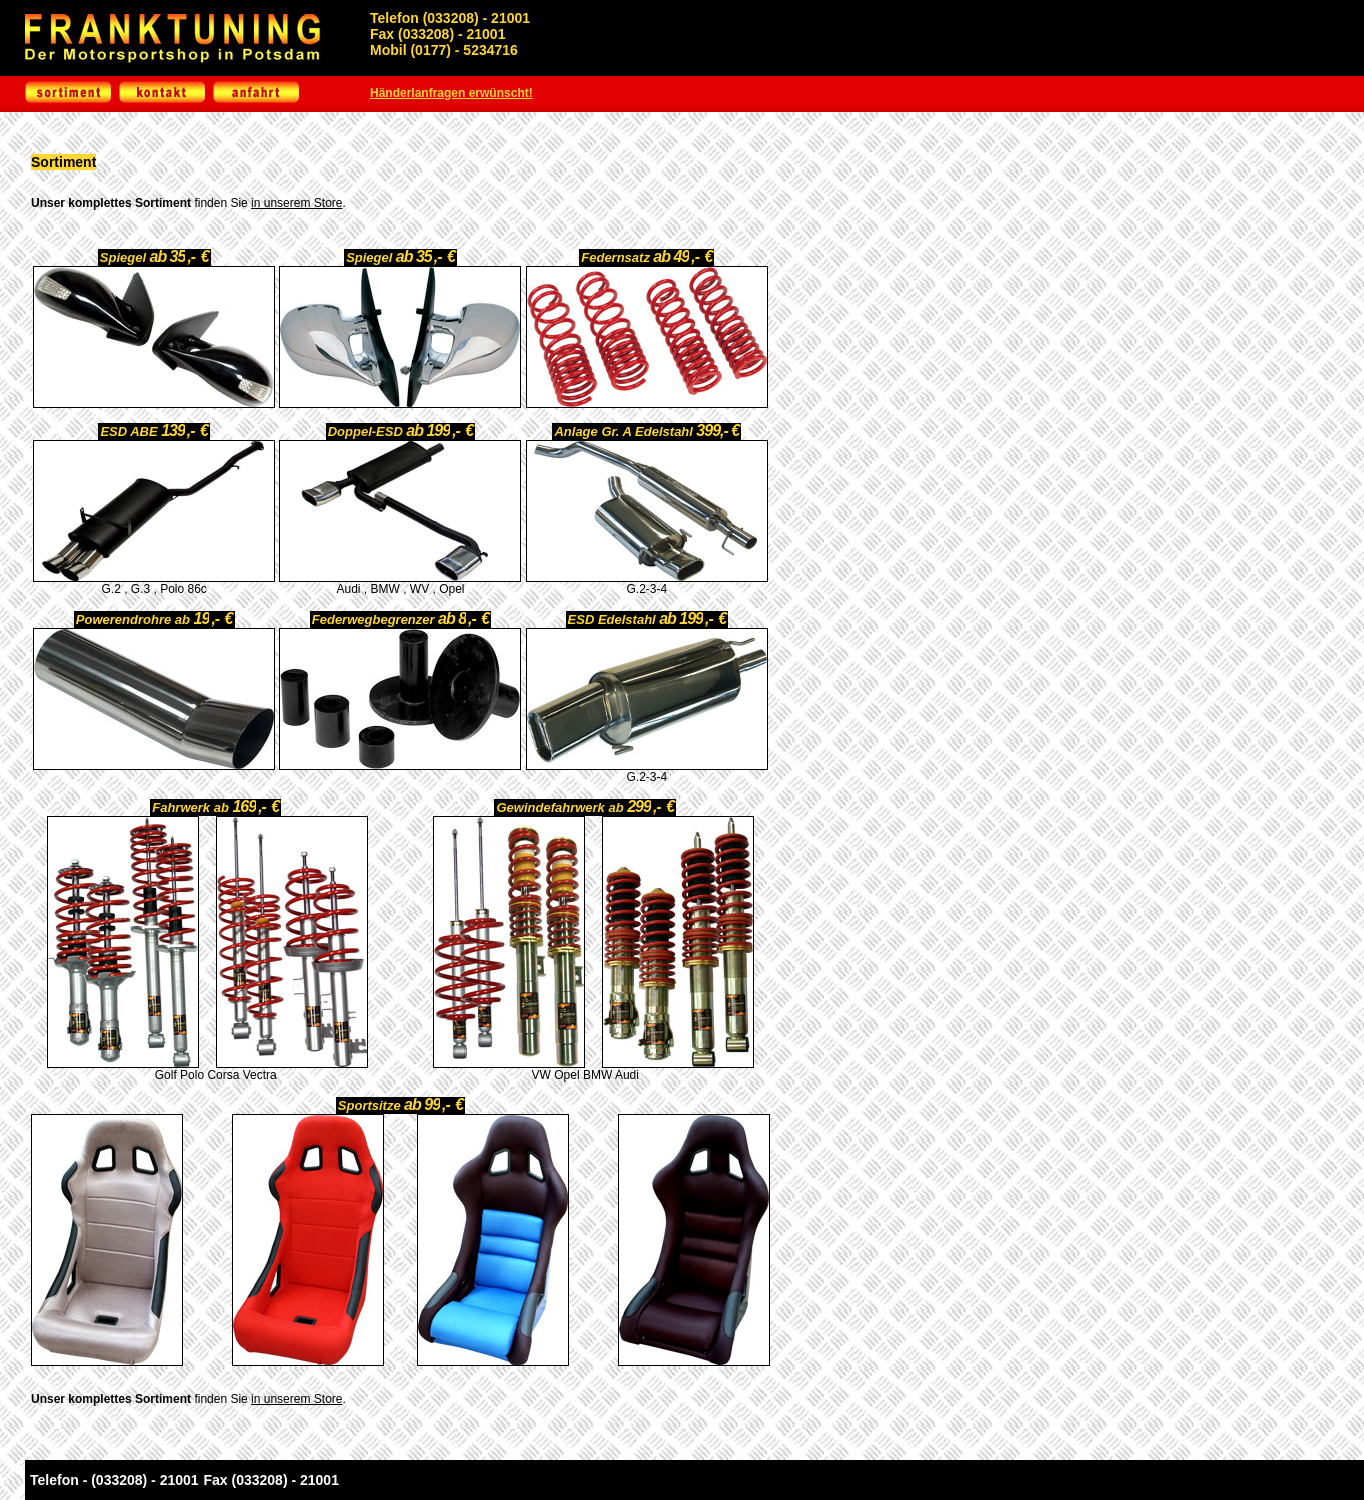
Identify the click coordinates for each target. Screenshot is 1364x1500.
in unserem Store (296, 203)
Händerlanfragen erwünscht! (451, 93)
